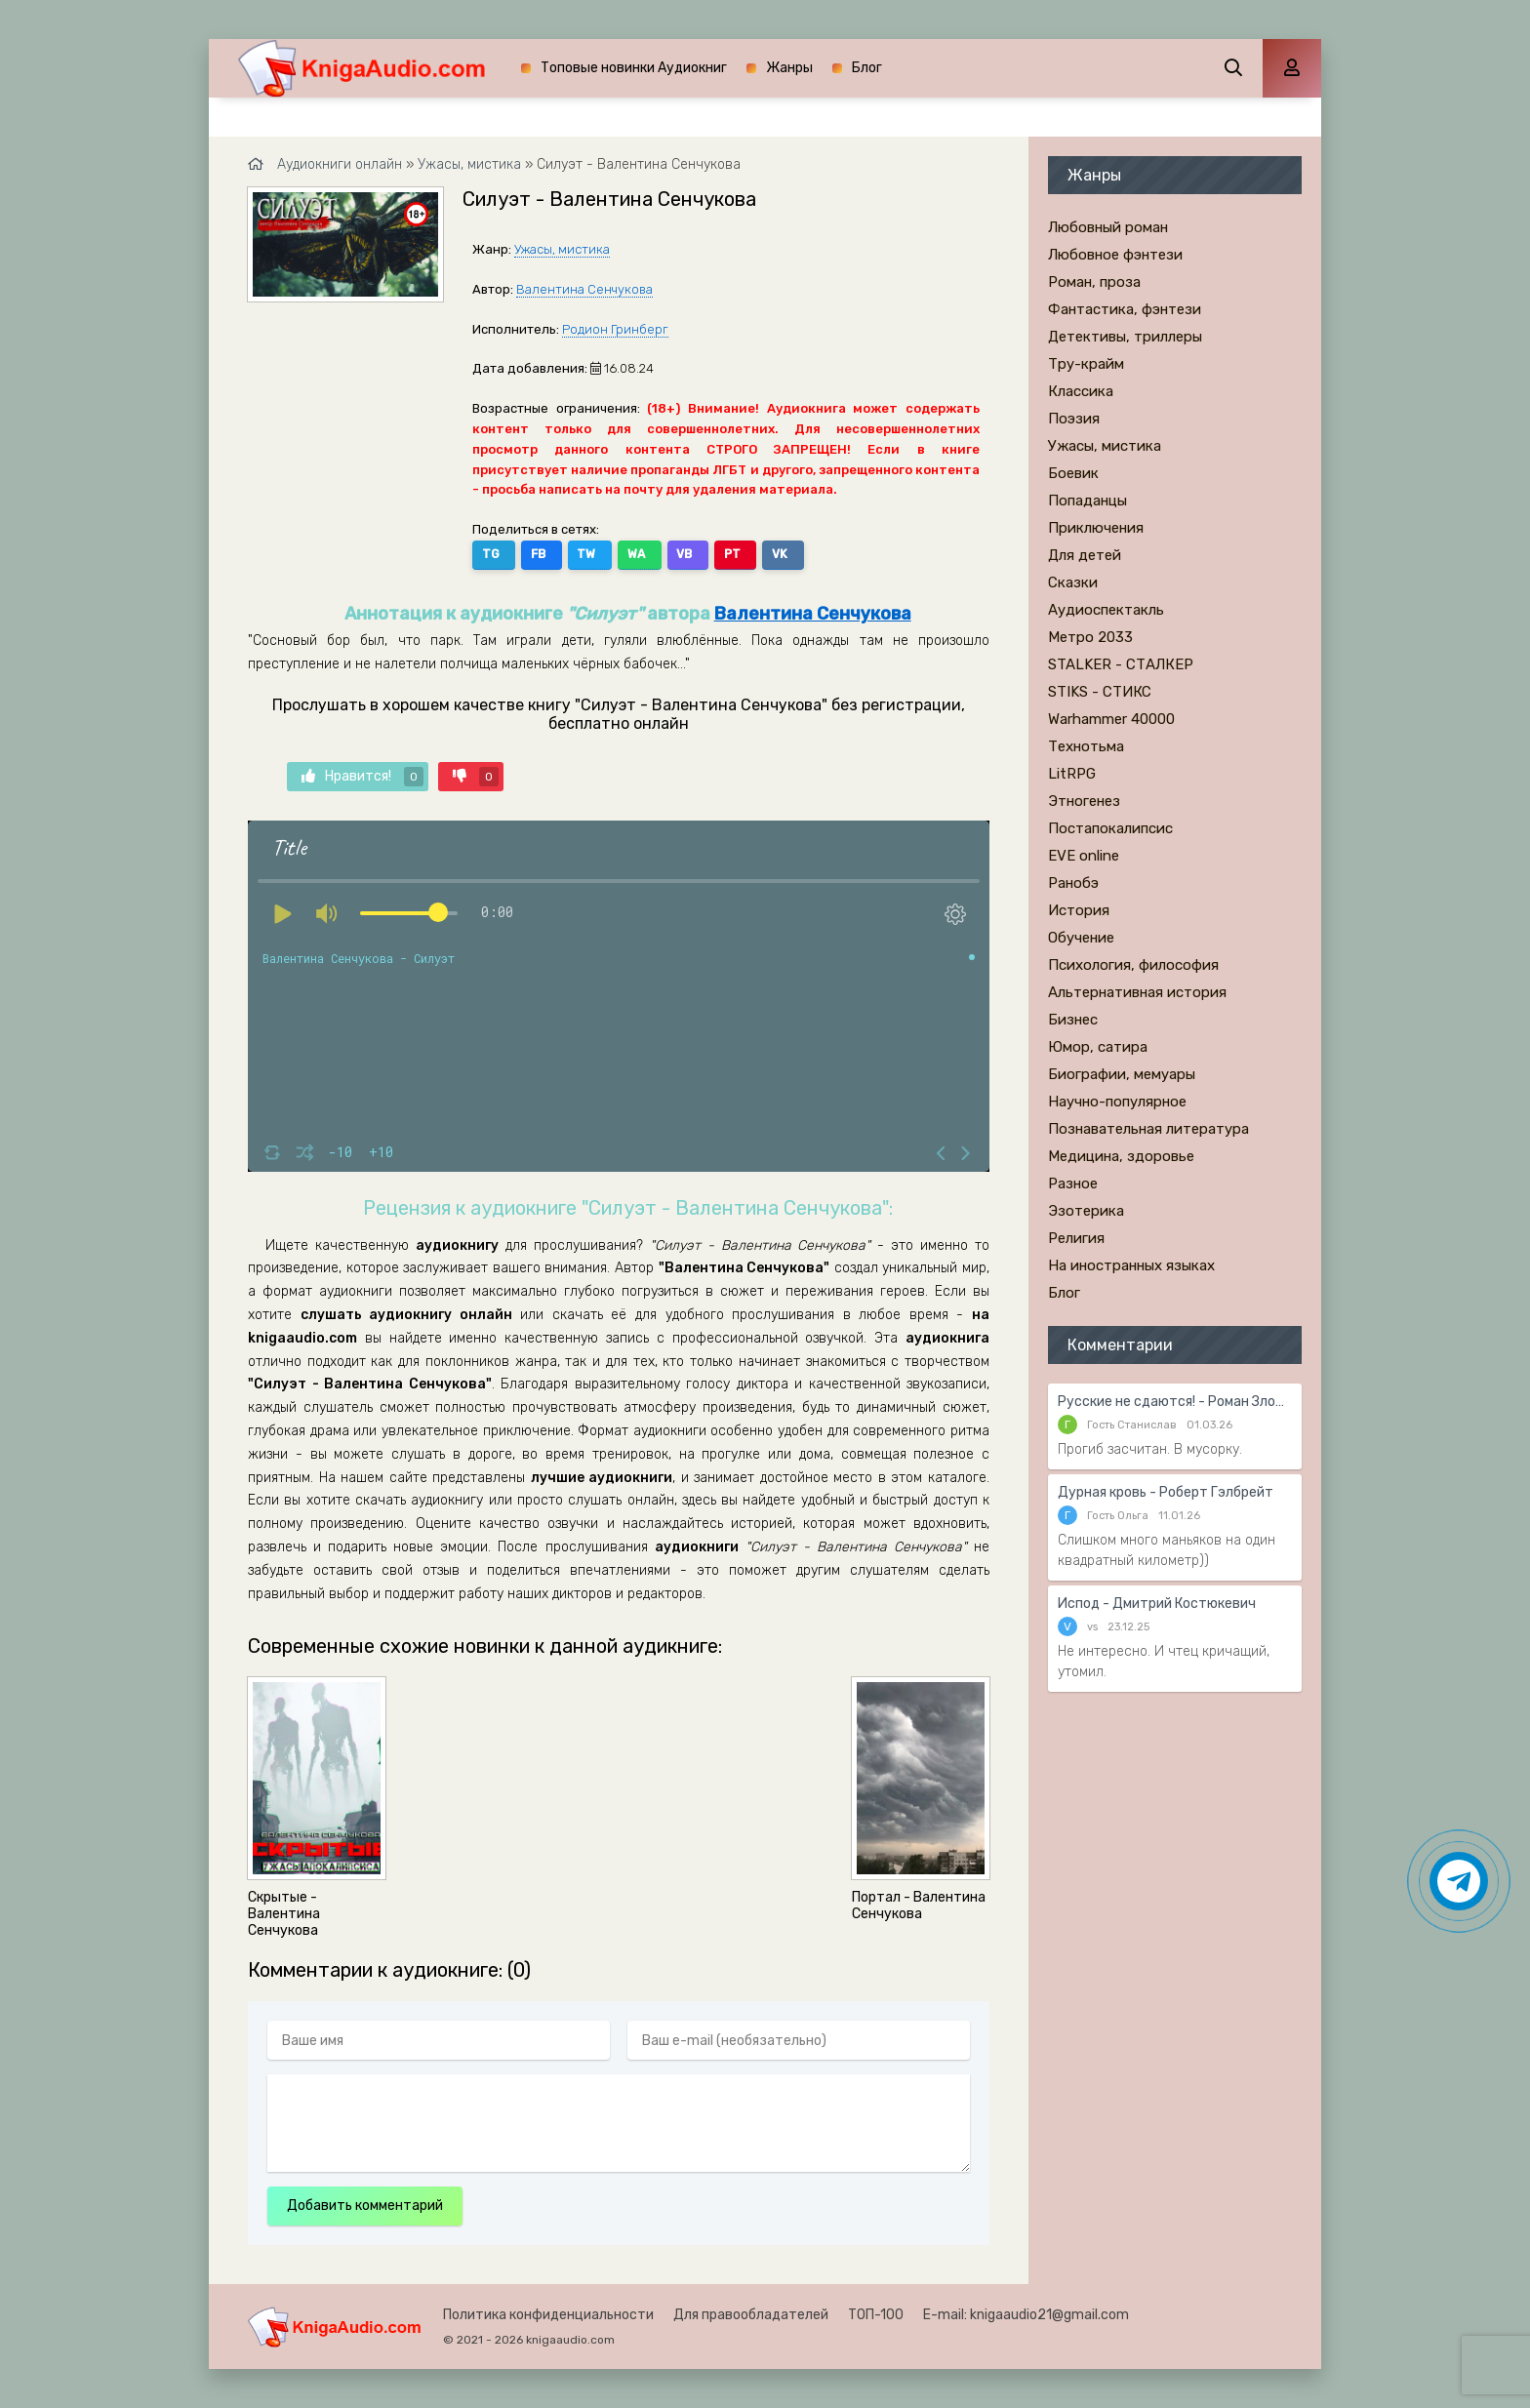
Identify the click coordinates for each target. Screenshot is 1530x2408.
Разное (1073, 1183)
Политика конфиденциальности (548, 2315)
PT (701, 554)
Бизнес (1073, 1019)
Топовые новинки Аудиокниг (634, 68)
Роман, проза (1094, 282)
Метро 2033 (1090, 637)
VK (742, 554)
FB (532, 554)
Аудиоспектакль (1106, 610)
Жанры (789, 68)
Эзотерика (1086, 1211)
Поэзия (1074, 418)
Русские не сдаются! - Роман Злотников (1175, 1401)
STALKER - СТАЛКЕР (1120, 664)
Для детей (1084, 555)
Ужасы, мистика (562, 249)
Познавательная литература (1148, 1129)
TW (574, 554)
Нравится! (362, 775)
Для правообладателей (750, 2315)
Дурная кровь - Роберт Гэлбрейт (1165, 1492)
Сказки (1073, 582)
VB (659, 554)
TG (491, 554)
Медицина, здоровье (1121, 1156)
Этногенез (1084, 801)
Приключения (1096, 528)
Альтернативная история (1137, 992)
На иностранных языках (1131, 1265)
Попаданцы (1087, 500)
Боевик (1073, 473)
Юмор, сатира (1098, 1047)
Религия (1076, 1238)
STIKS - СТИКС (1099, 692)
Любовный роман (1108, 227)
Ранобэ (1073, 883)
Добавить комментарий (365, 2205)
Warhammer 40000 (1111, 719)
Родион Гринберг (615, 329)
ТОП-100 (876, 2315)
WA (617, 554)
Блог (867, 68)
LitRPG (1072, 774)
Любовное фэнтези (1115, 254)
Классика (1080, 391)
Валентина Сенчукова (584, 289)
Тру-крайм (1086, 364)
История (1078, 910)
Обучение (1081, 937)
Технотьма (1086, 746)
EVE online (1083, 855)
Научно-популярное (1117, 1101)
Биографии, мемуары (1121, 1074)
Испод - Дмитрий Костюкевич (1157, 1603)
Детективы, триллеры (1125, 336)
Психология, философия (1133, 965)
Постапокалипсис (1110, 828)
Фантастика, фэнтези (1124, 309)
